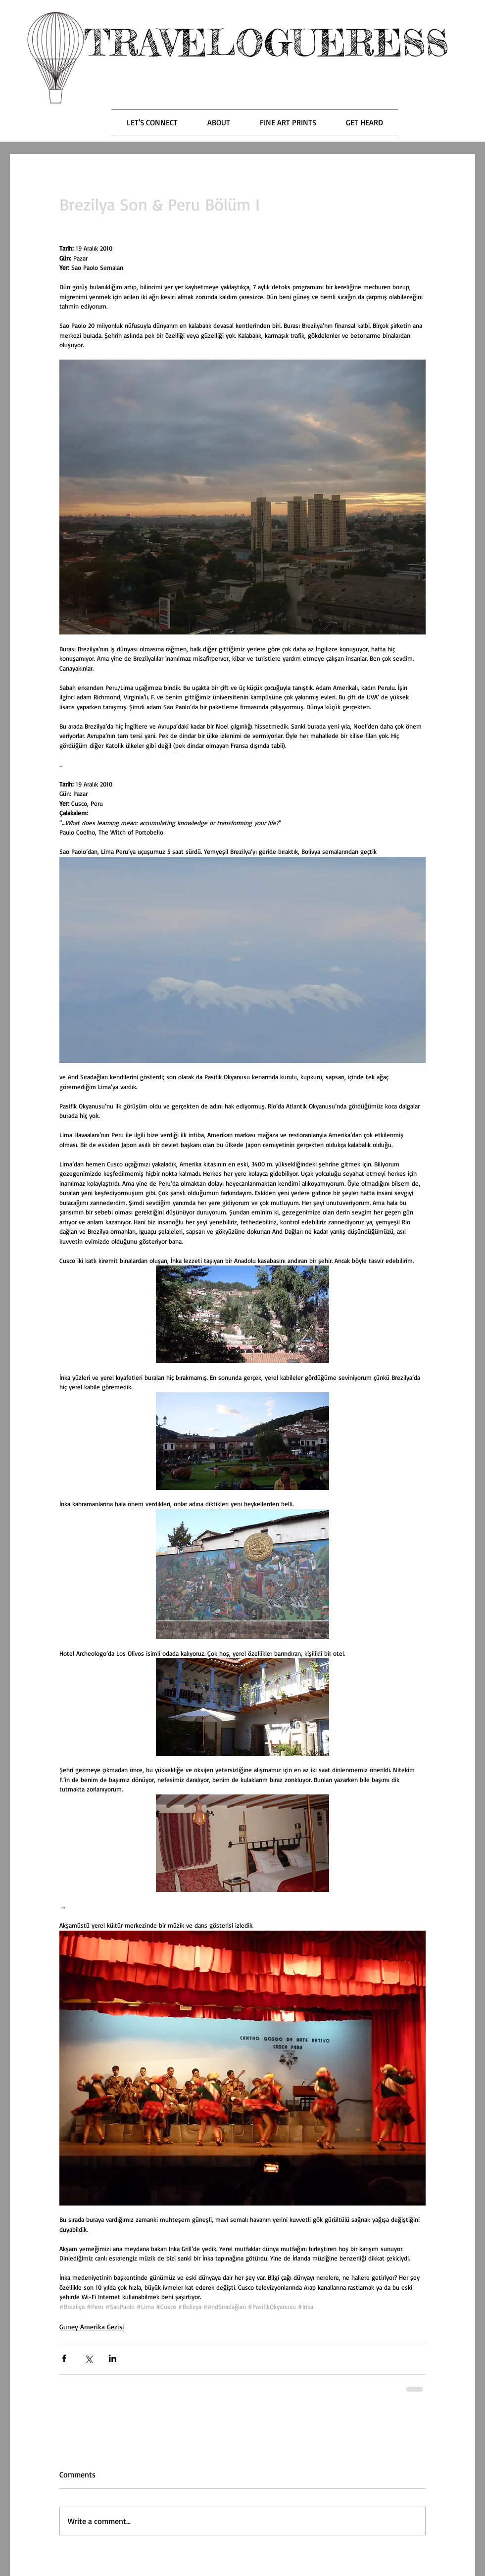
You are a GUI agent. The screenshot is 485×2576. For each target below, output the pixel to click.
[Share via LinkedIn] (112, 2358)
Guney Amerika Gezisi (91, 2326)
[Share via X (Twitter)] (88, 2358)
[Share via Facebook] (64, 2358)
